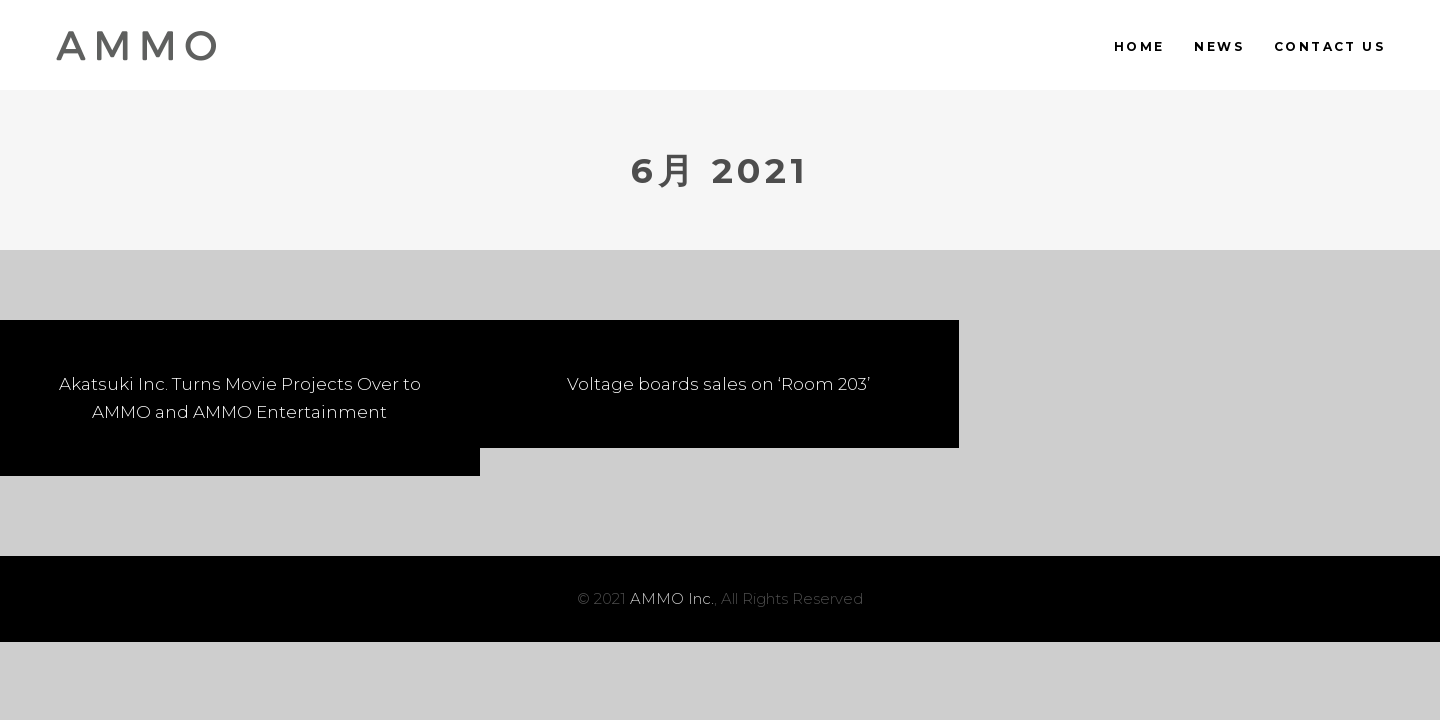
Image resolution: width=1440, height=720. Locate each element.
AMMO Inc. (672, 598)
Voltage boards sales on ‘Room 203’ (718, 384)
